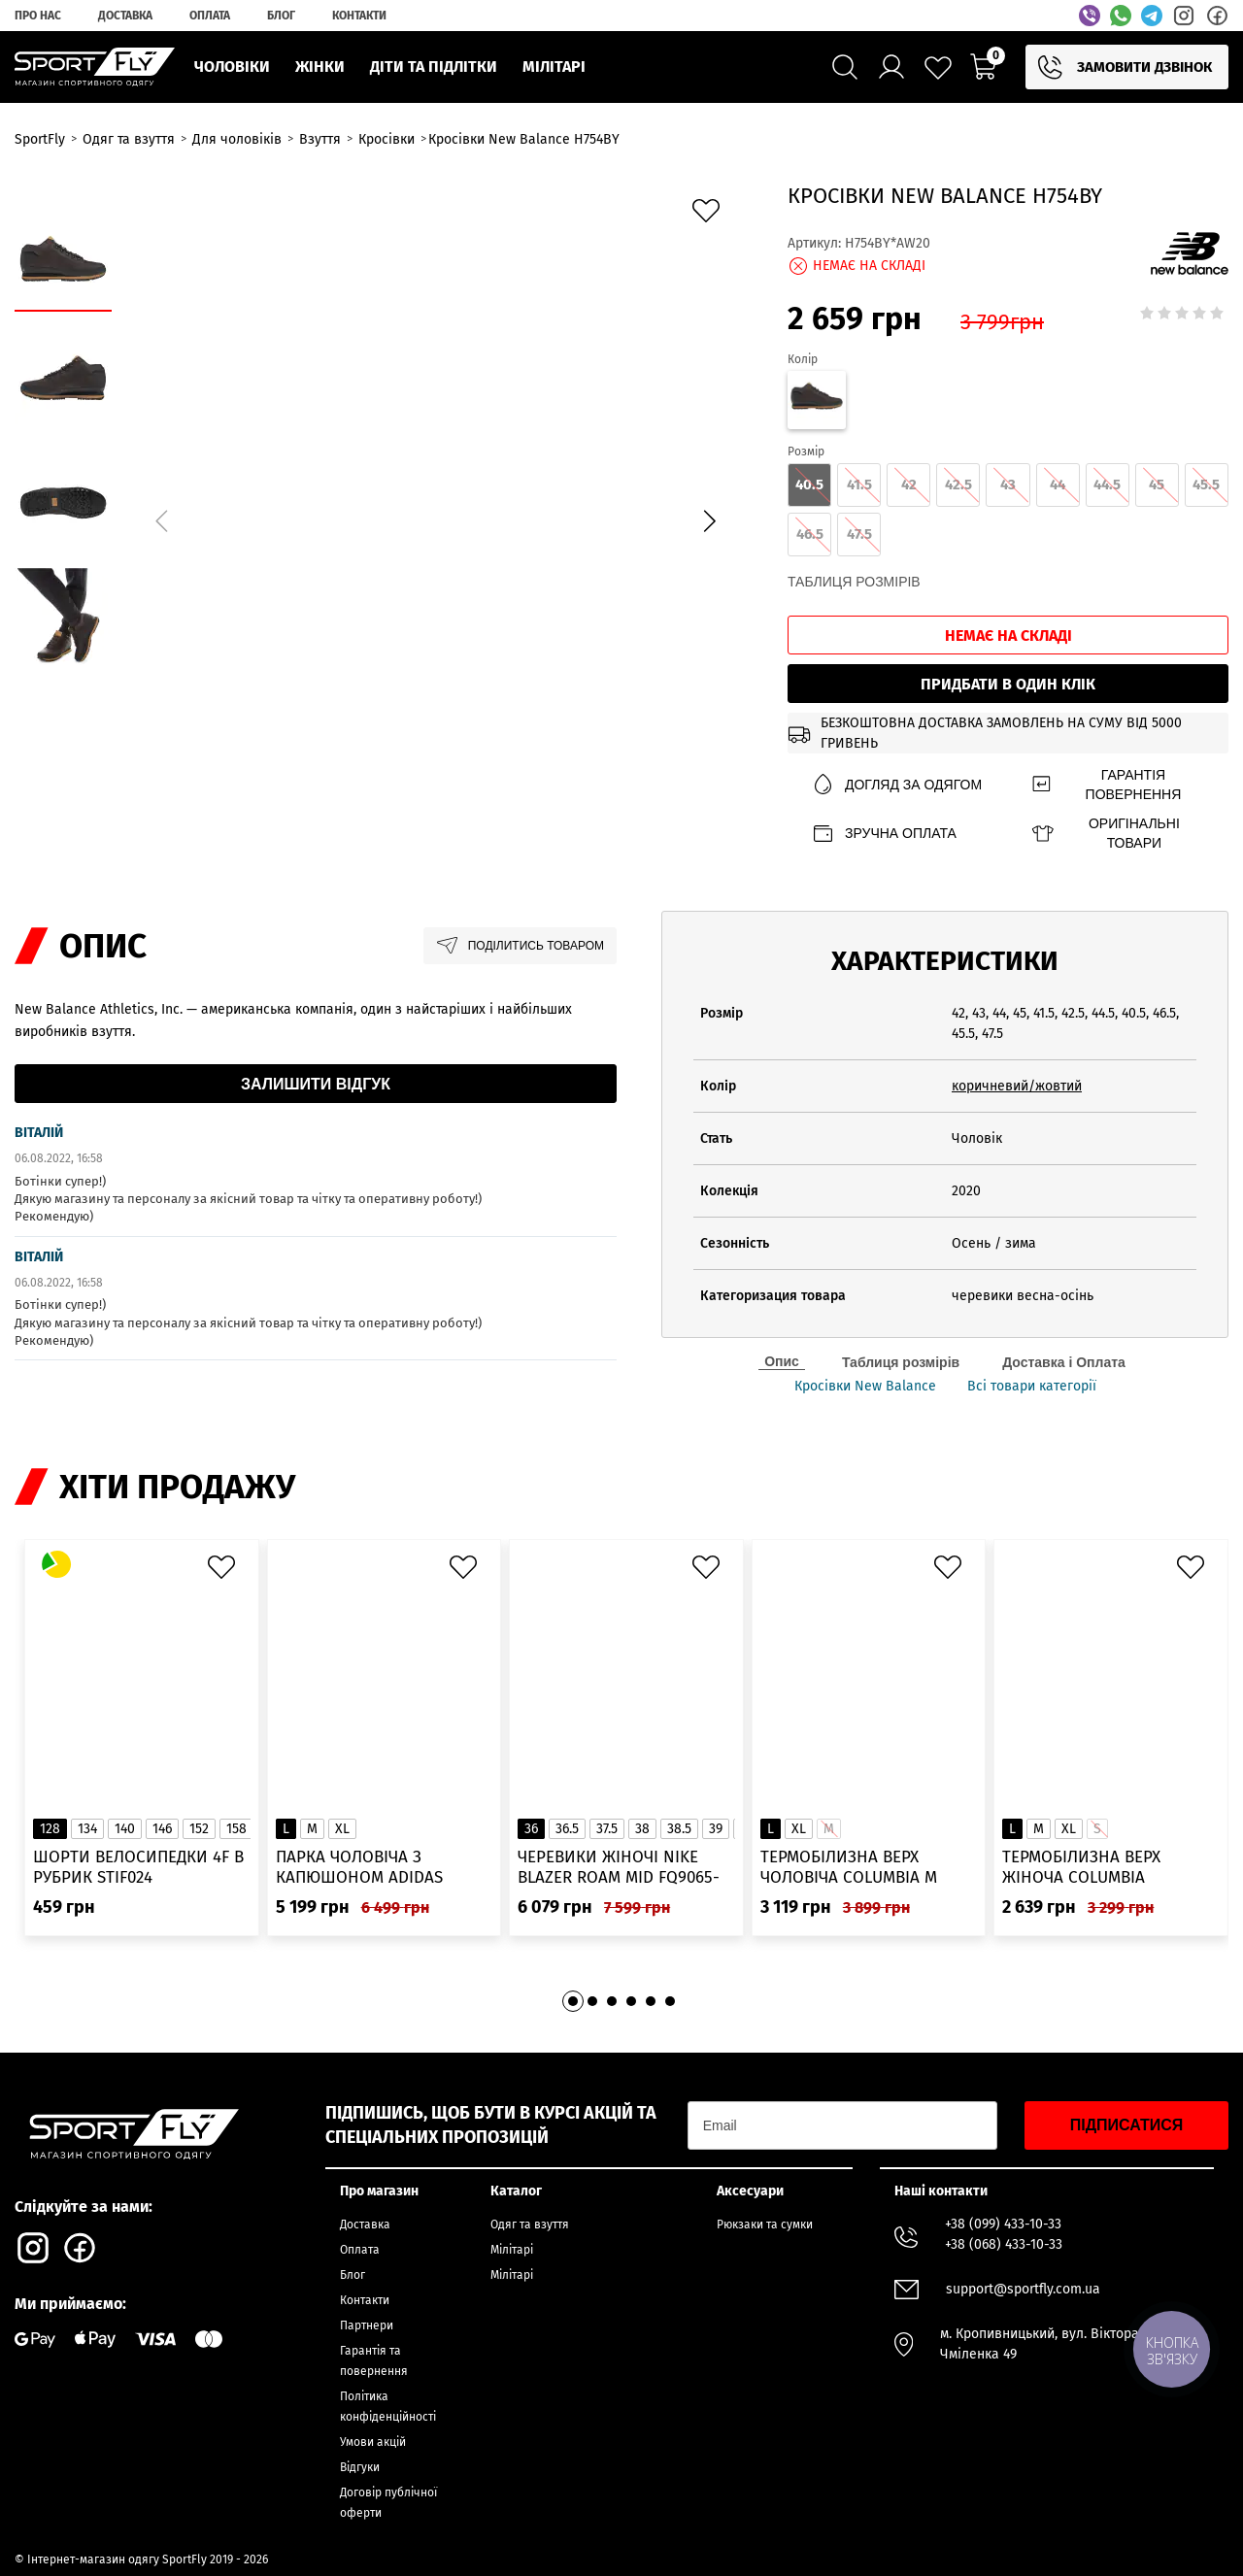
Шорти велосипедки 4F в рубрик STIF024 (138, 1867)
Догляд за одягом (896, 785)
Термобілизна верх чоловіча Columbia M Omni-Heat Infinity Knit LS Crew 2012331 (867, 1868)
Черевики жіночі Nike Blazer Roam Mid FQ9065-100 (619, 1868)
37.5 (607, 1829)
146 (162, 1829)
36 (531, 1829)
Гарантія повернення (1105, 784)
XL (342, 1829)
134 (87, 1829)
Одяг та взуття (529, 2224)
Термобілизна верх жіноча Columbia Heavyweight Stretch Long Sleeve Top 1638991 (1098, 1868)
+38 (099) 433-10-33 (1003, 2224)
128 (50, 1829)
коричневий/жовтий (1017, 1086)
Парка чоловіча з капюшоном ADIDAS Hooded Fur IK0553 (359, 1868)
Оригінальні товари (1105, 833)
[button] (709, 521)
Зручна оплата (884, 833)
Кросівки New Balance (865, 1386)
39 (715, 1829)
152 (199, 1829)
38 (642, 1829)
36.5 (567, 1829)
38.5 (679, 1829)
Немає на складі (1008, 635)
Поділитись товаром (520, 945)
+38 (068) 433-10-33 (1003, 2244)
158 (236, 1829)
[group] (435, 518)
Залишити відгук (315, 1084)
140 (125, 1829)
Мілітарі (511, 2250)
